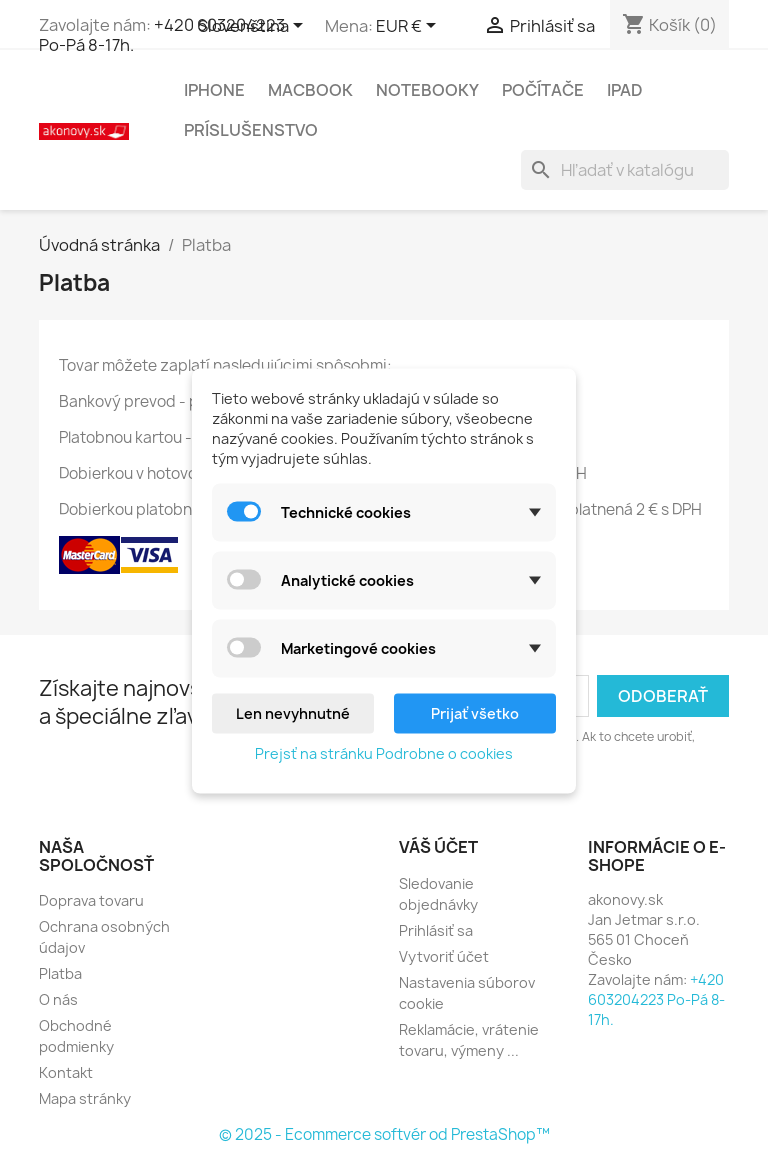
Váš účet (438, 847)
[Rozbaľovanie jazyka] (254, 27)
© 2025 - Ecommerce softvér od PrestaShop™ (384, 1134)
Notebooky (427, 90)
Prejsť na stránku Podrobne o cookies (384, 752)
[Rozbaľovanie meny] (409, 27)
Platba (60, 973)
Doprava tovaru (91, 900)
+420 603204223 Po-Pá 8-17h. (162, 35)
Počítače (543, 90)
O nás (58, 999)
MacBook (310, 90)
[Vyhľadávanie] (625, 170)
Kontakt (66, 1072)
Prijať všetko (475, 712)
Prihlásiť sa (436, 930)
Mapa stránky (85, 1098)
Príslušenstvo (251, 130)
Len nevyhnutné (293, 712)
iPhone (214, 90)
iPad (625, 90)
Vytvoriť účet (444, 956)
